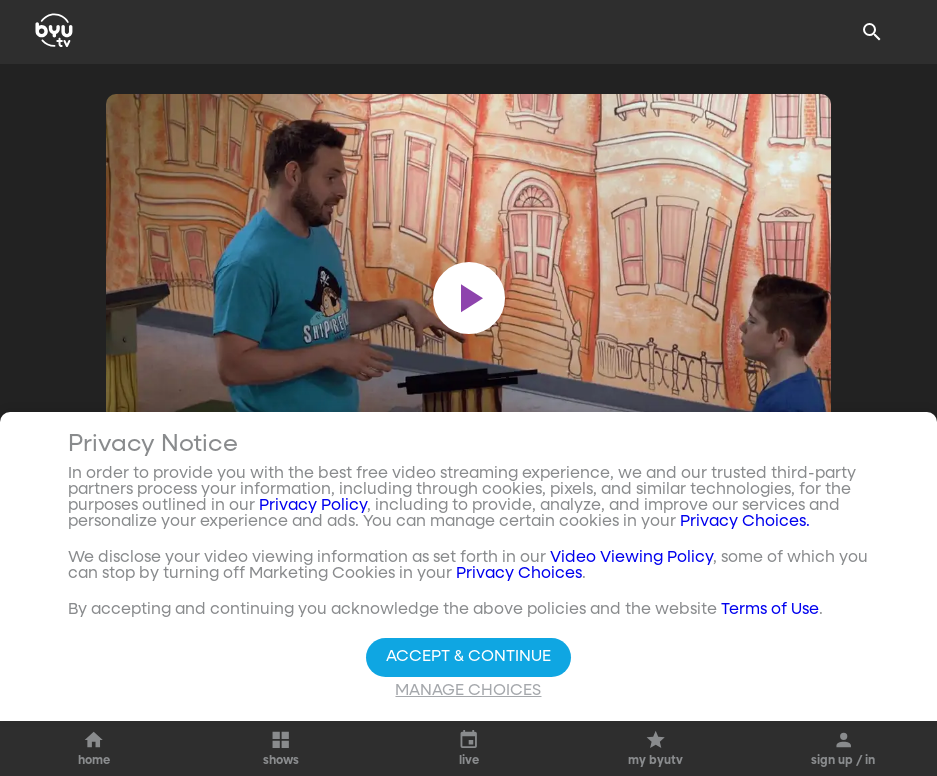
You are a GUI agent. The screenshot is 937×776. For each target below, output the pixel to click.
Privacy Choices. (745, 522)
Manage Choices (468, 691)
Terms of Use (770, 610)
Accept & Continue (468, 657)
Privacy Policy (313, 506)
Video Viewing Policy (631, 558)
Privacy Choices (519, 574)
